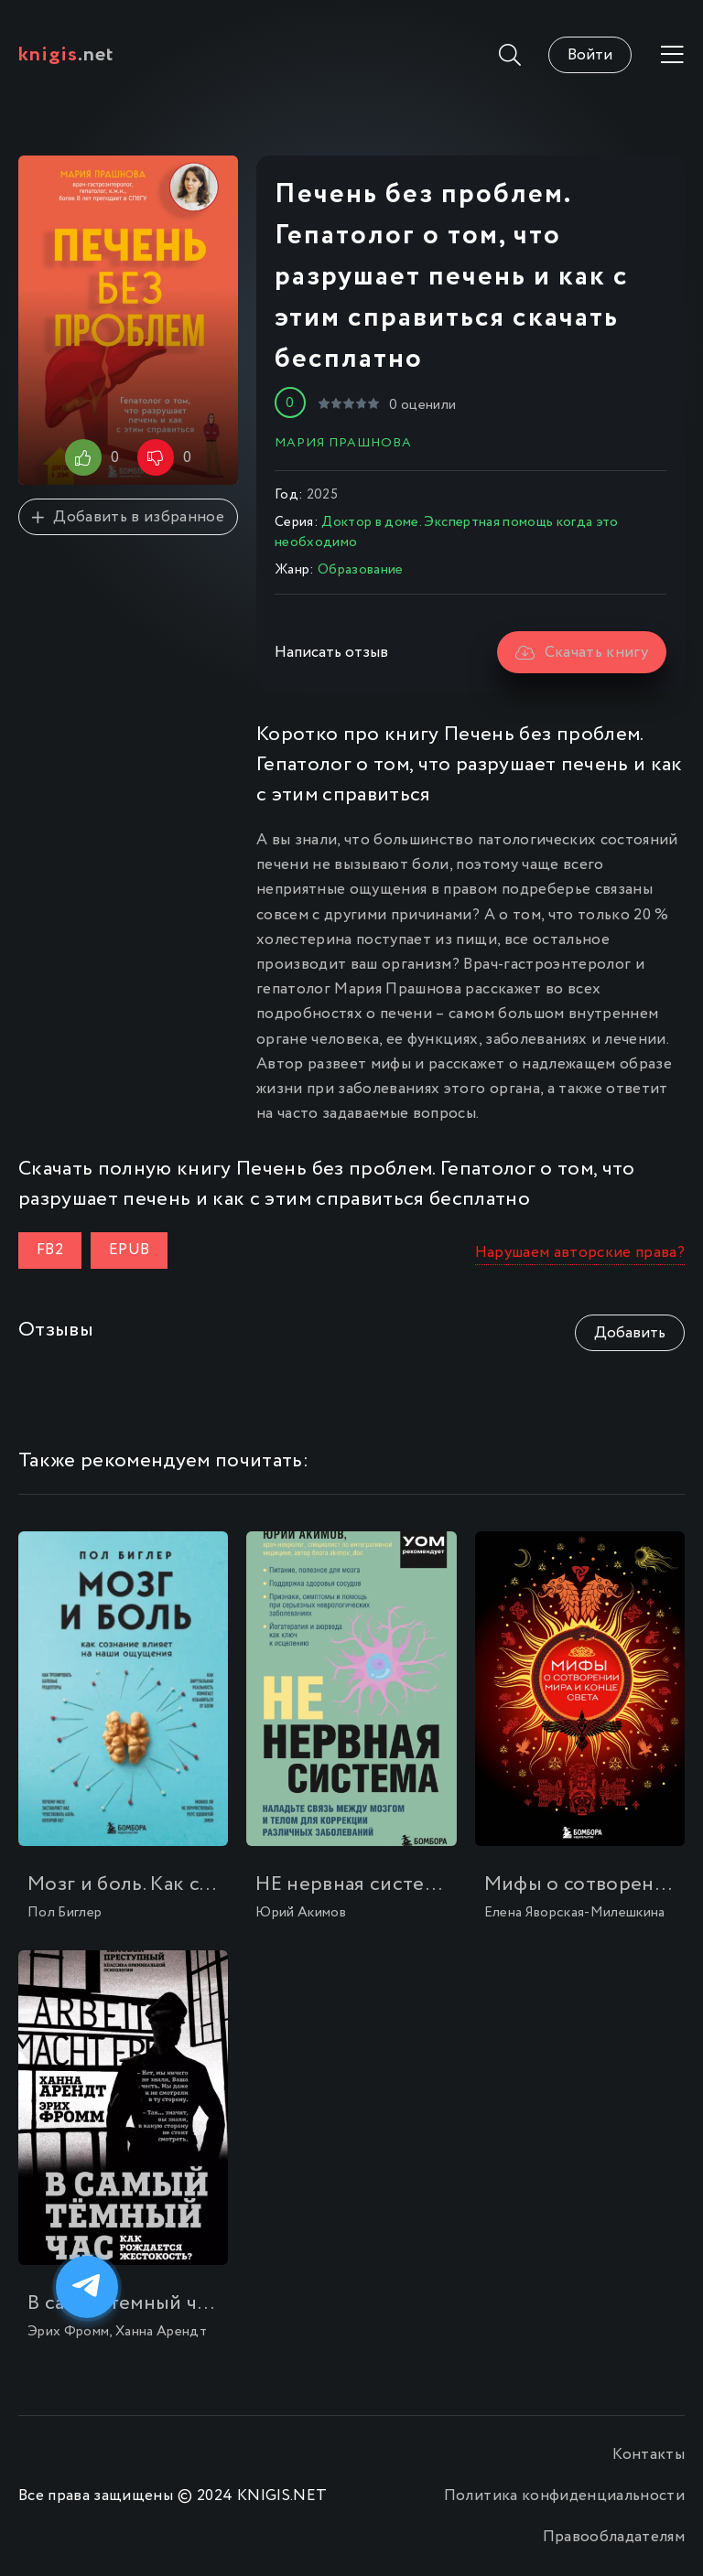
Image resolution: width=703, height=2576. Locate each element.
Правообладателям (614, 2537)
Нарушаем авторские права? (580, 1252)
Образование (361, 570)
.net (66, 55)
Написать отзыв (331, 652)
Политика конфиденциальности (564, 2496)
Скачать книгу (581, 652)
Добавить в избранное (128, 517)
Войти (590, 55)
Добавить (629, 1333)
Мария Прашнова (343, 443)
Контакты (648, 2454)
